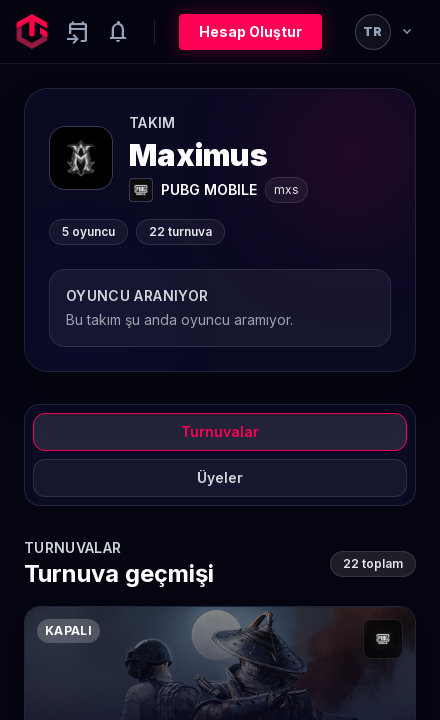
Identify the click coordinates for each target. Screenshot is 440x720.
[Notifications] (118, 32)
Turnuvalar (220, 431)
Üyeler (220, 477)
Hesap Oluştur (250, 31)
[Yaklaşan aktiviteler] (78, 32)
